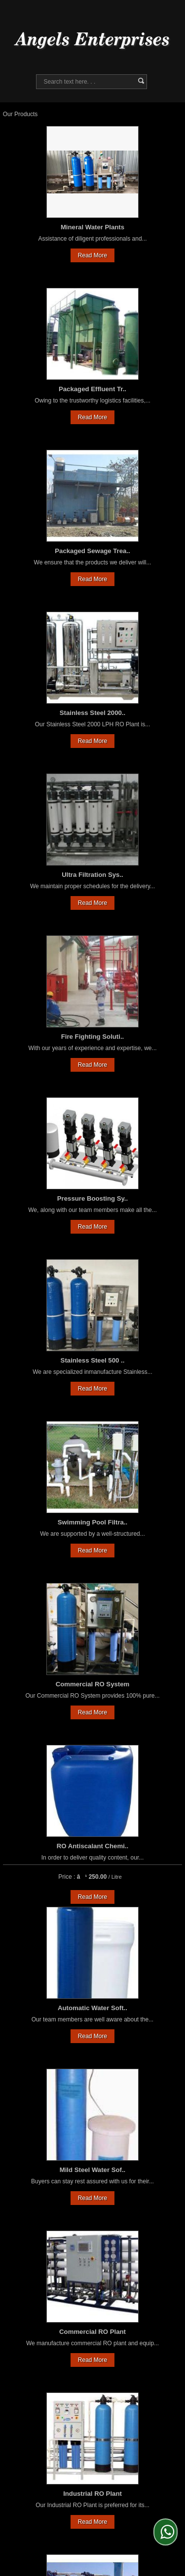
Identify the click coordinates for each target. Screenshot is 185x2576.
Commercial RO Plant (92, 2331)
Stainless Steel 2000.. (92, 712)
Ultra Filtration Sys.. (92, 874)
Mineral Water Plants (92, 227)
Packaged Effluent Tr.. (92, 389)
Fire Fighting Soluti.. (92, 1036)
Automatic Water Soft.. (92, 2008)
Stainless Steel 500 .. (93, 1360)
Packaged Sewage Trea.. (92, 551)
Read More (92, 255)
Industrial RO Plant (92, 2493)
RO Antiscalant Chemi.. (92, 1846)
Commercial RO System (93, 1684)
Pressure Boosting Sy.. (92, 1198)
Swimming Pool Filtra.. (92, 1522)
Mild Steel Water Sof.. (93, 2169)
